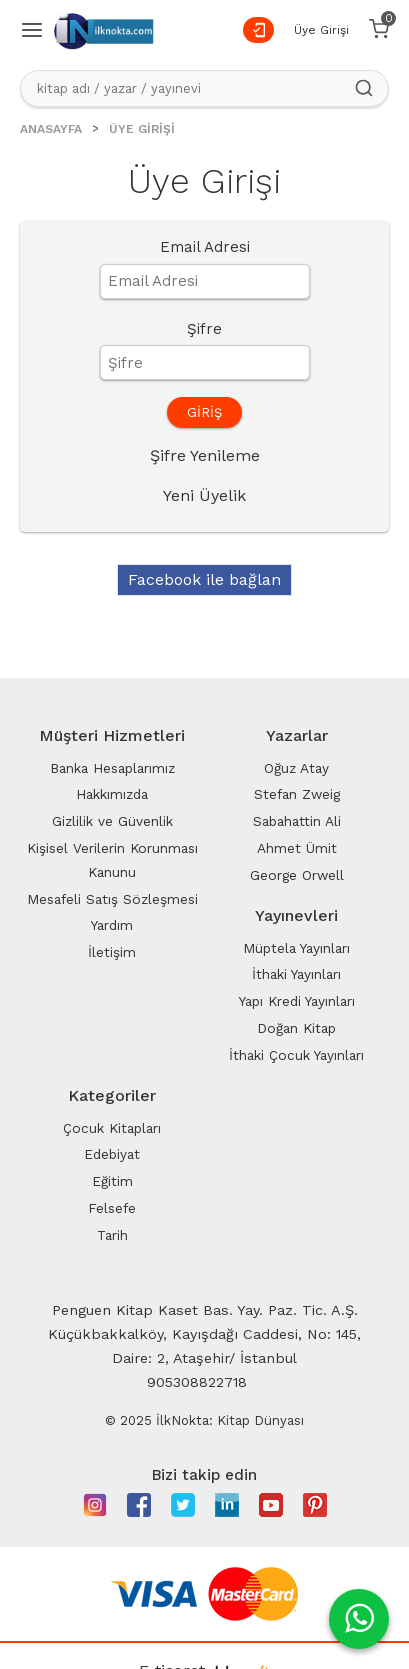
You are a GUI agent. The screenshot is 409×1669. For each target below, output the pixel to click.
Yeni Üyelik (204, 495)
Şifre (204, 329)
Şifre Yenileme (205, 455)
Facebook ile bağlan (204, 579)
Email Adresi (205, 247)
